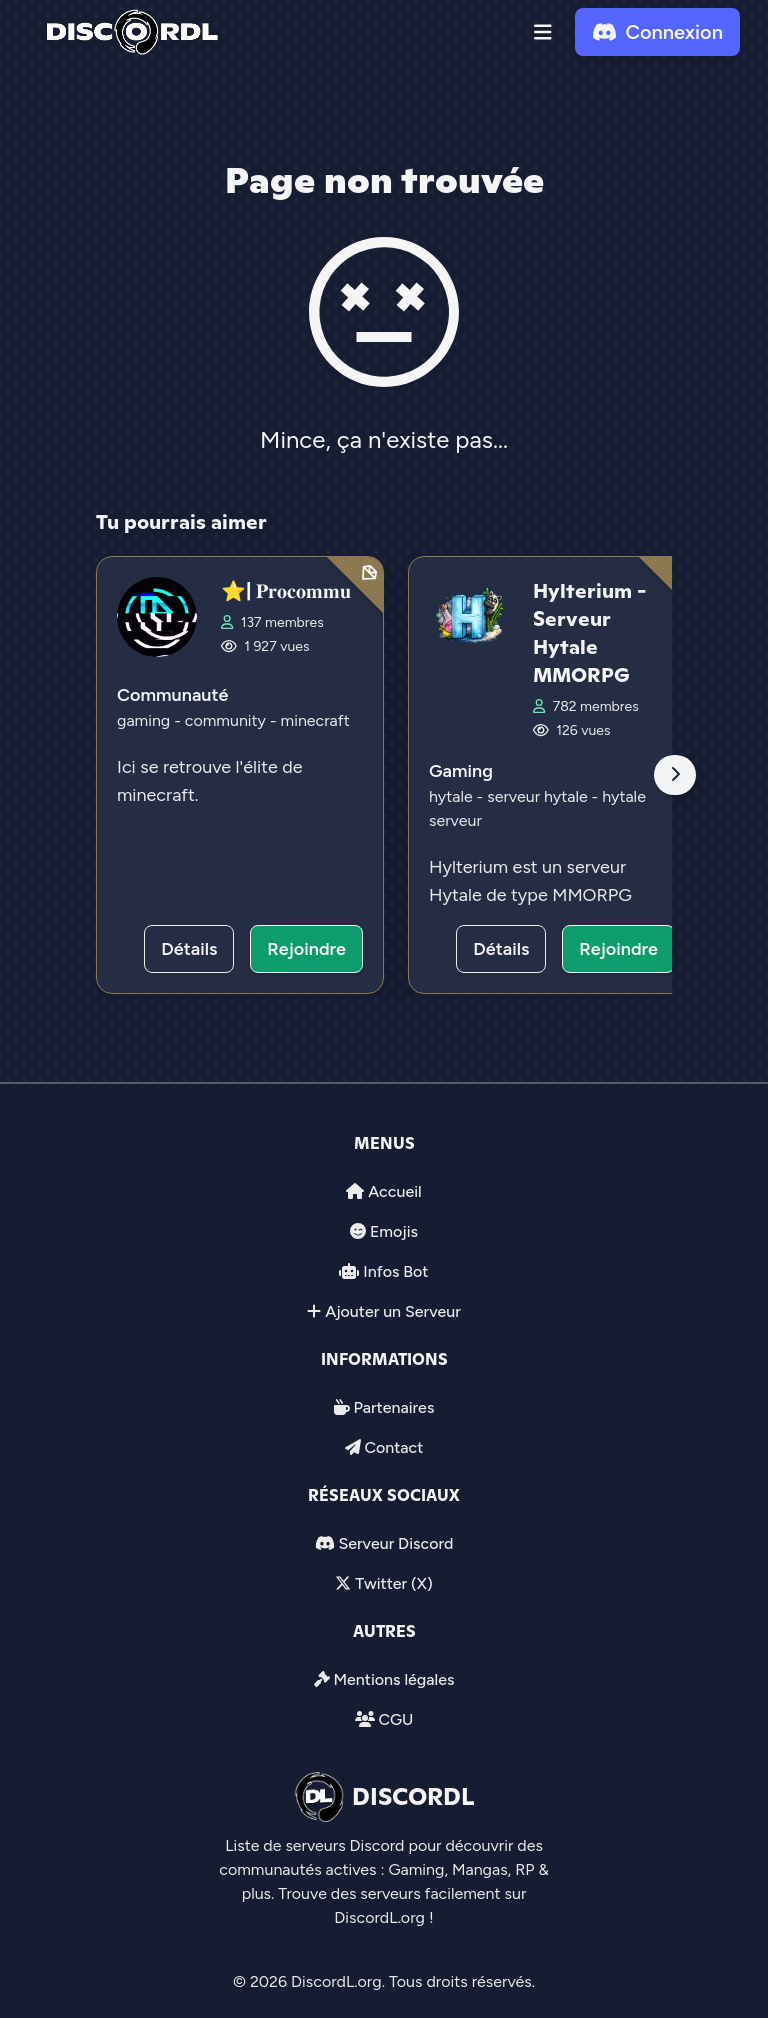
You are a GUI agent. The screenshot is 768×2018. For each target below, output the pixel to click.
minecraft (315, 720)
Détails (189, 949)
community (227, 720)
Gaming (461, 771)
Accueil (394, 1191)
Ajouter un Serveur (393, 1311)
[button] (543, 32)
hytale (453, 796)
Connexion (657, 32)
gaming (145, 720)
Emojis (394, 1231)
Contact (393, 1447)
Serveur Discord (395, 1543)
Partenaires (394, 1407)
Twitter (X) (393, 1583)
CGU (395, 1719)
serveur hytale (539, 796)
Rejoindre (306, 949)
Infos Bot (395, 1271)
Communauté (172, 695)
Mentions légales (393, 1679)
